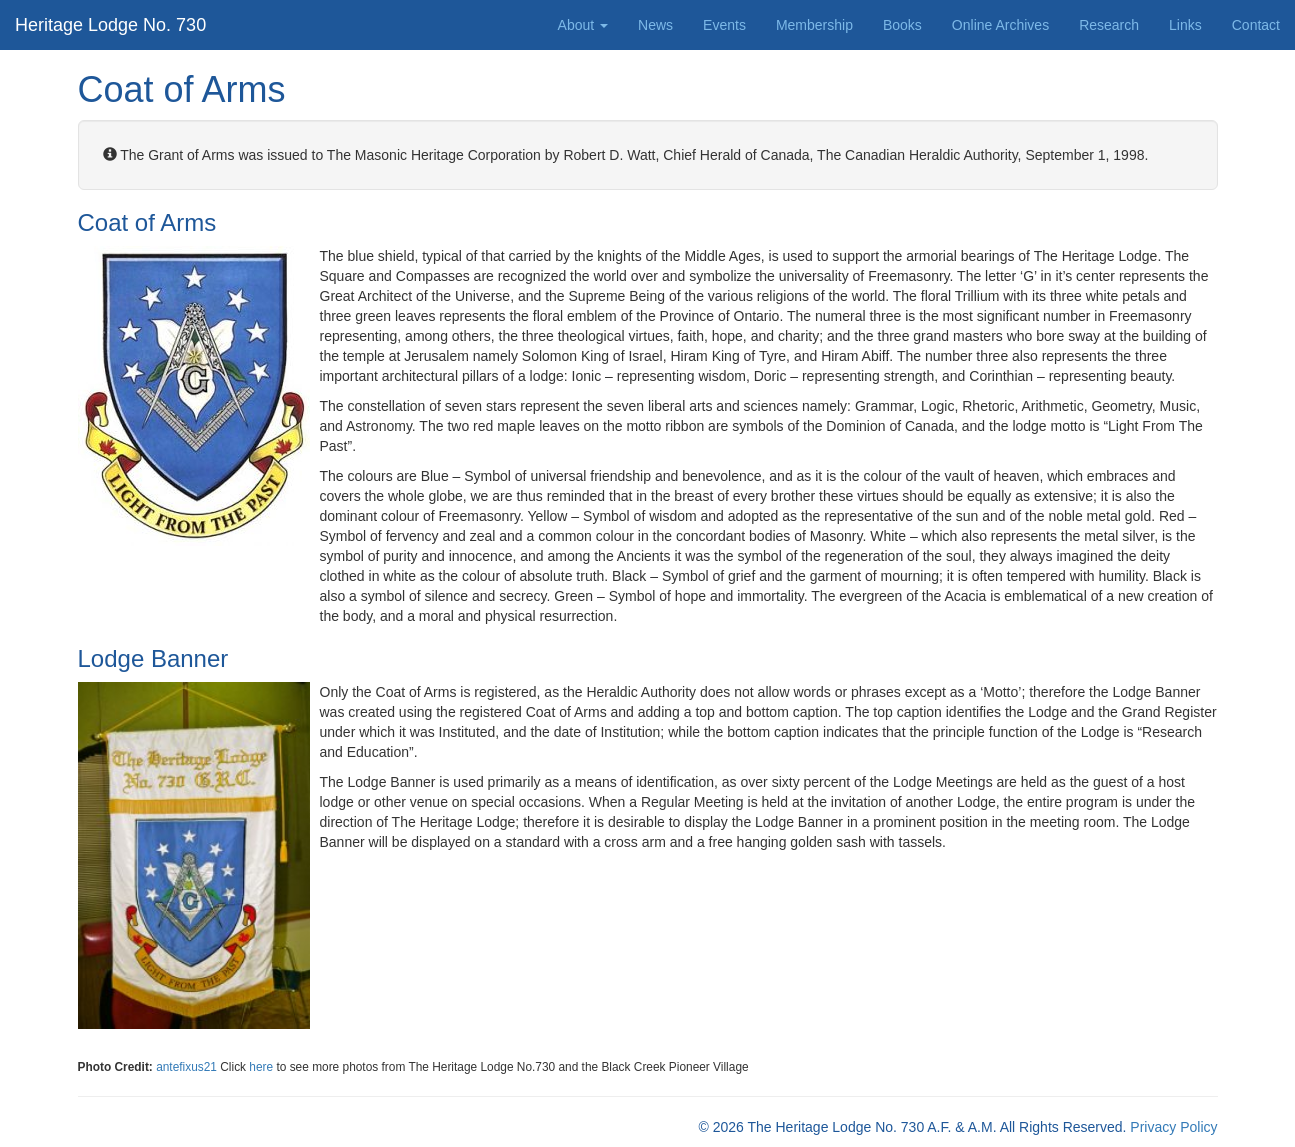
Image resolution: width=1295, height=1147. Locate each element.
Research (1109, 25)
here (262, 1067)
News (655, 25)
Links (1185, 25)
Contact (1256, 25)
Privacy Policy (1173, 1127)
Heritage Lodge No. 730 (110, 25)
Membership (814, 25)
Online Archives (1000, 25)
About (583, 25)
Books (902, 25)
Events (724, 25)
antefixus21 (186, 1067)
